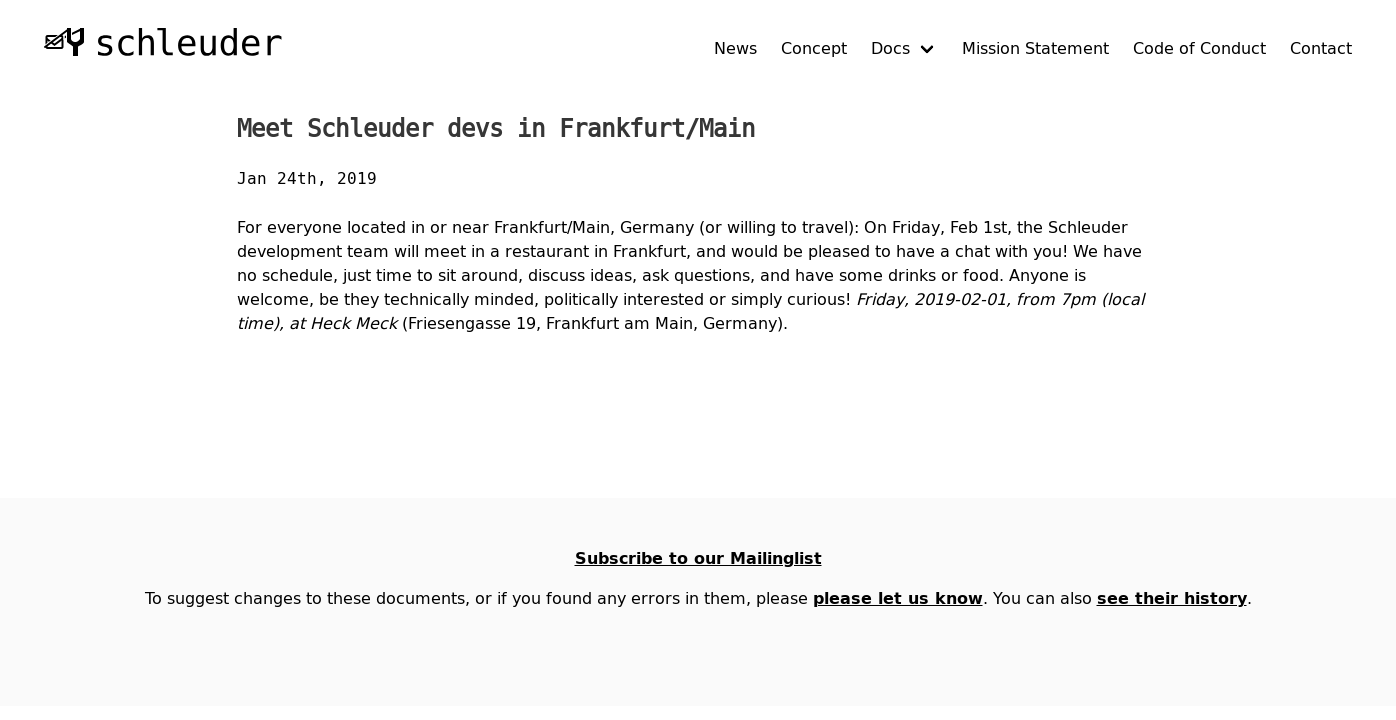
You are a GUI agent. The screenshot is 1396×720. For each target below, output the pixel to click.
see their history (1172, 598)
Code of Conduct (1199, 48)
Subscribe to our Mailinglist (698, 558)
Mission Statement (1035, 48)
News (735, 48)
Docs (890, 48)
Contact (1321, 48)
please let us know (898, 598)
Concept (814, 48)
